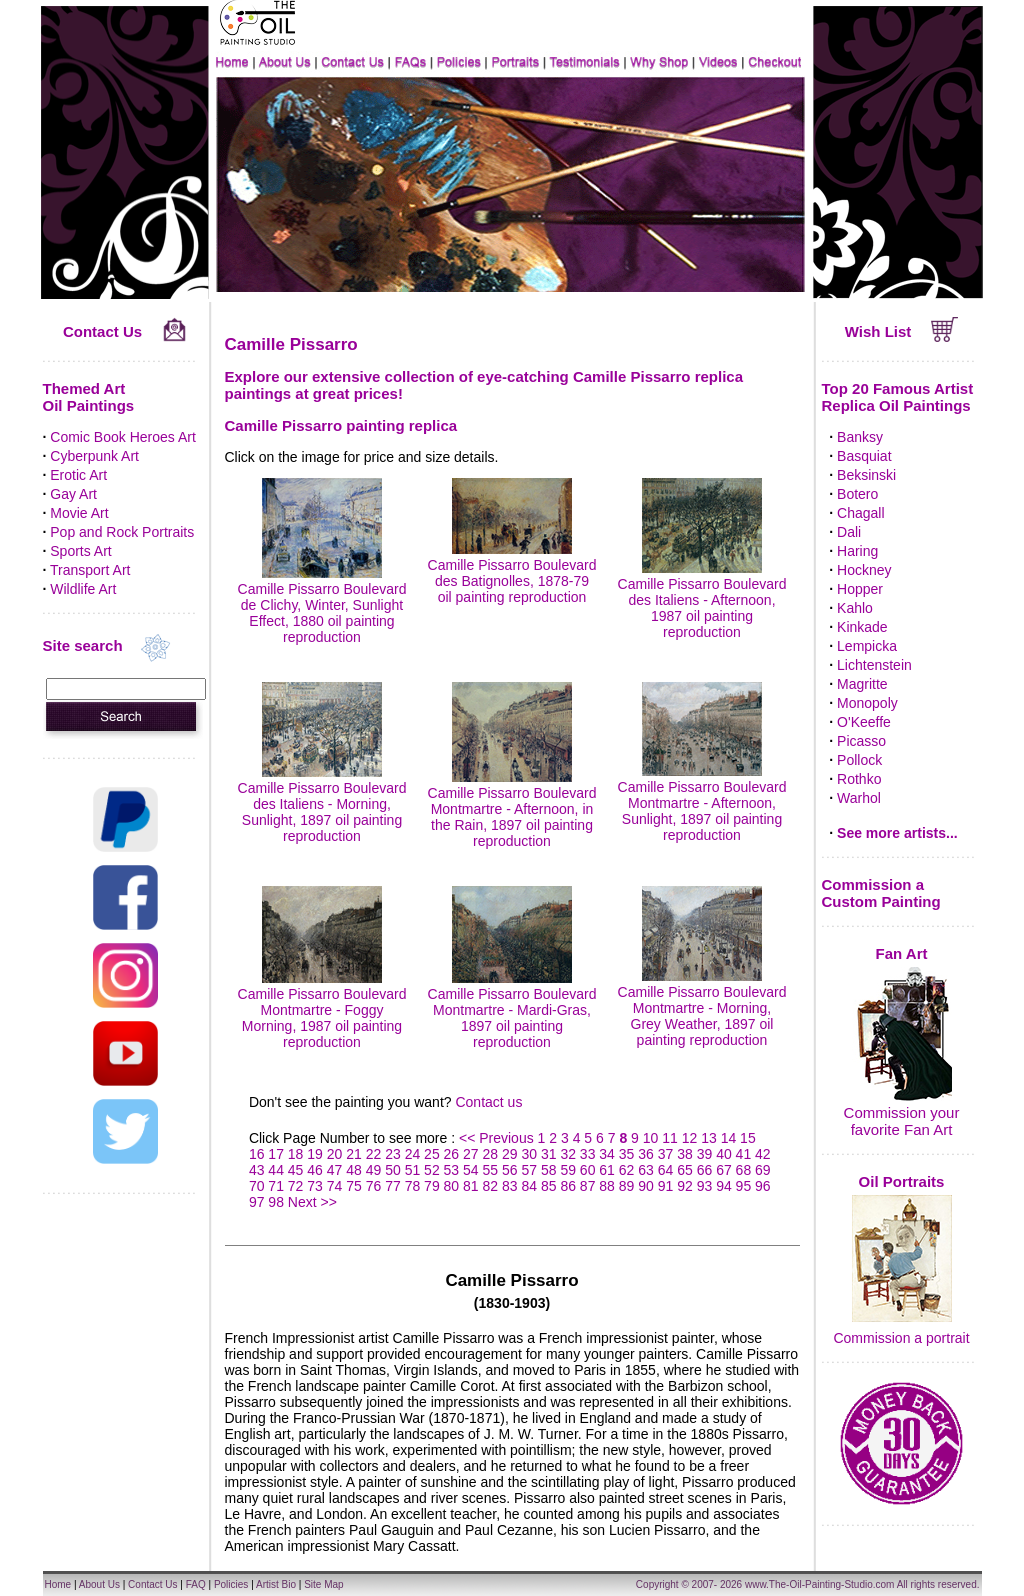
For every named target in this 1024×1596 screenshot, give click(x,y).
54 (471, 1170)
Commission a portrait (901, 1338)
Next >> (312, 1202)
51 (413, 1170)
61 (607, 1170)
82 (491, 1186)
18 (296, 1154)
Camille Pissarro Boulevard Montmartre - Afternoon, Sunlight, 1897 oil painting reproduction (702, 803)
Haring (857, 551)
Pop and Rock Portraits (122, 532)
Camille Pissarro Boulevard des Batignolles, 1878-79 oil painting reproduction (512, 573)
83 (510, 1186)
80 (452, 1186)
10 (651, 1138)
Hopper (860, 589)
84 (529, 1186)
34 (607, 1154)
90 (646, 1186)
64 (666, 1170)
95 (744, 1186)
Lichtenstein (874, 665)
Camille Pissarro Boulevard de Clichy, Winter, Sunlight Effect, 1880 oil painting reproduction (322, 605)
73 (315, 1186)
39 (705, 1154)
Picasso (861, 741)
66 (705, 1170)
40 (724, 1154)
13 (709, 1138)
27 (471, 1154)
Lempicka (867, 646)
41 (744, 1154)
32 (568, 1154)
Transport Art (90, 570)
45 (296, 1170)
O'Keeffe (864, 722)
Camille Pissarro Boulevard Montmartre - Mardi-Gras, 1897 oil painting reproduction (512, 1010)
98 (276, 1202)
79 (432, 1186)
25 (432, 1154)
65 (685, 1170)
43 (257, 1170)
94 (724, 1186)
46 (315, 1170)
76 (374, 1186)
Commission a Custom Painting (881, 893)
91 (666, 1186)
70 (257, 1186)
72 (296, 1186)
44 (276, 1170)
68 (744, 1170)
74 (335, 1186)
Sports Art (80, 551)
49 (374, 1170)
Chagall (860, 513)
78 (413, 1186)
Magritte (862, 684)
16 (257, 1154)
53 (452, 1170)
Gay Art (73, 494)
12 (690, 1138)
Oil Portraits (902, 1181)
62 (627, 1170)
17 (276, 1154)
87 (588, 1186)
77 (393, 1186)
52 (432, 1170)
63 (646, 1170)
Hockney (864, 570)
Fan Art (902, 953)
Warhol (859, 798)
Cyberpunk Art (94, 456)
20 (335, 1154)
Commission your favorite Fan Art (902, 1121)
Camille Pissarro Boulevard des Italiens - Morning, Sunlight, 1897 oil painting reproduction (322, 804)
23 (393, 1154)
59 (568, 1170)
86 (568, 1186)
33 (588, 1154)
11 (670, 1138)
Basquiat (864, 456)
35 (627, 1154)
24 (413, 1154)
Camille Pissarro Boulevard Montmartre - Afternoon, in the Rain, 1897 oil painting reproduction (512, 809)
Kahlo (855, 608)
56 (510, 1170)
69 (763, 1170)
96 (763, 1186)
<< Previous (498, 1138)
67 (724, 1170)
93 (705, 1186)
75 (354, 1186)
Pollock (859, 760)
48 (354, 1170)
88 (607, 1186)
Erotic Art (78, 475)
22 (374, 1154)
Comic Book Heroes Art (123, 437)
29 (510, 1154)
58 (549, 1170)
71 (276, 1186)
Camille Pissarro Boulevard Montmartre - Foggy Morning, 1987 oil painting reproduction (322, 1010)
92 (685, 1186)
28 (491, 1154)
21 (354, 1154)
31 (549, 1154)
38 (685, 1154)
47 (335, 1170)
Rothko (859, 779)
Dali (849, 532)
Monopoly (867, 703)
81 (471, 1186)
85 (549, 1186)
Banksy (860, 437)
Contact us (488, 1102)
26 (452, 1154)
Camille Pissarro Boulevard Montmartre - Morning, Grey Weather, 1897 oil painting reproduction (702, 1008)
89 (627, 1186)
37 (666, 1154)
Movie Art (79, 513)
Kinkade (862, 627)
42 (763, 1154)
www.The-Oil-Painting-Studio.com (820, 1584)
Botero (857, 494)
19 (315, 1154)
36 (646, 1154)
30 (529, 1154)
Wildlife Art (83, 589)
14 (729, 1138)
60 (588, 1170)
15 (748, 1138)
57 (529, 1170)
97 (257, 1202)
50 (393, 1170)
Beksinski (866, 475)
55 (491, 1170)
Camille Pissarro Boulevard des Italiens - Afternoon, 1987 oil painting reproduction (702, 600)
